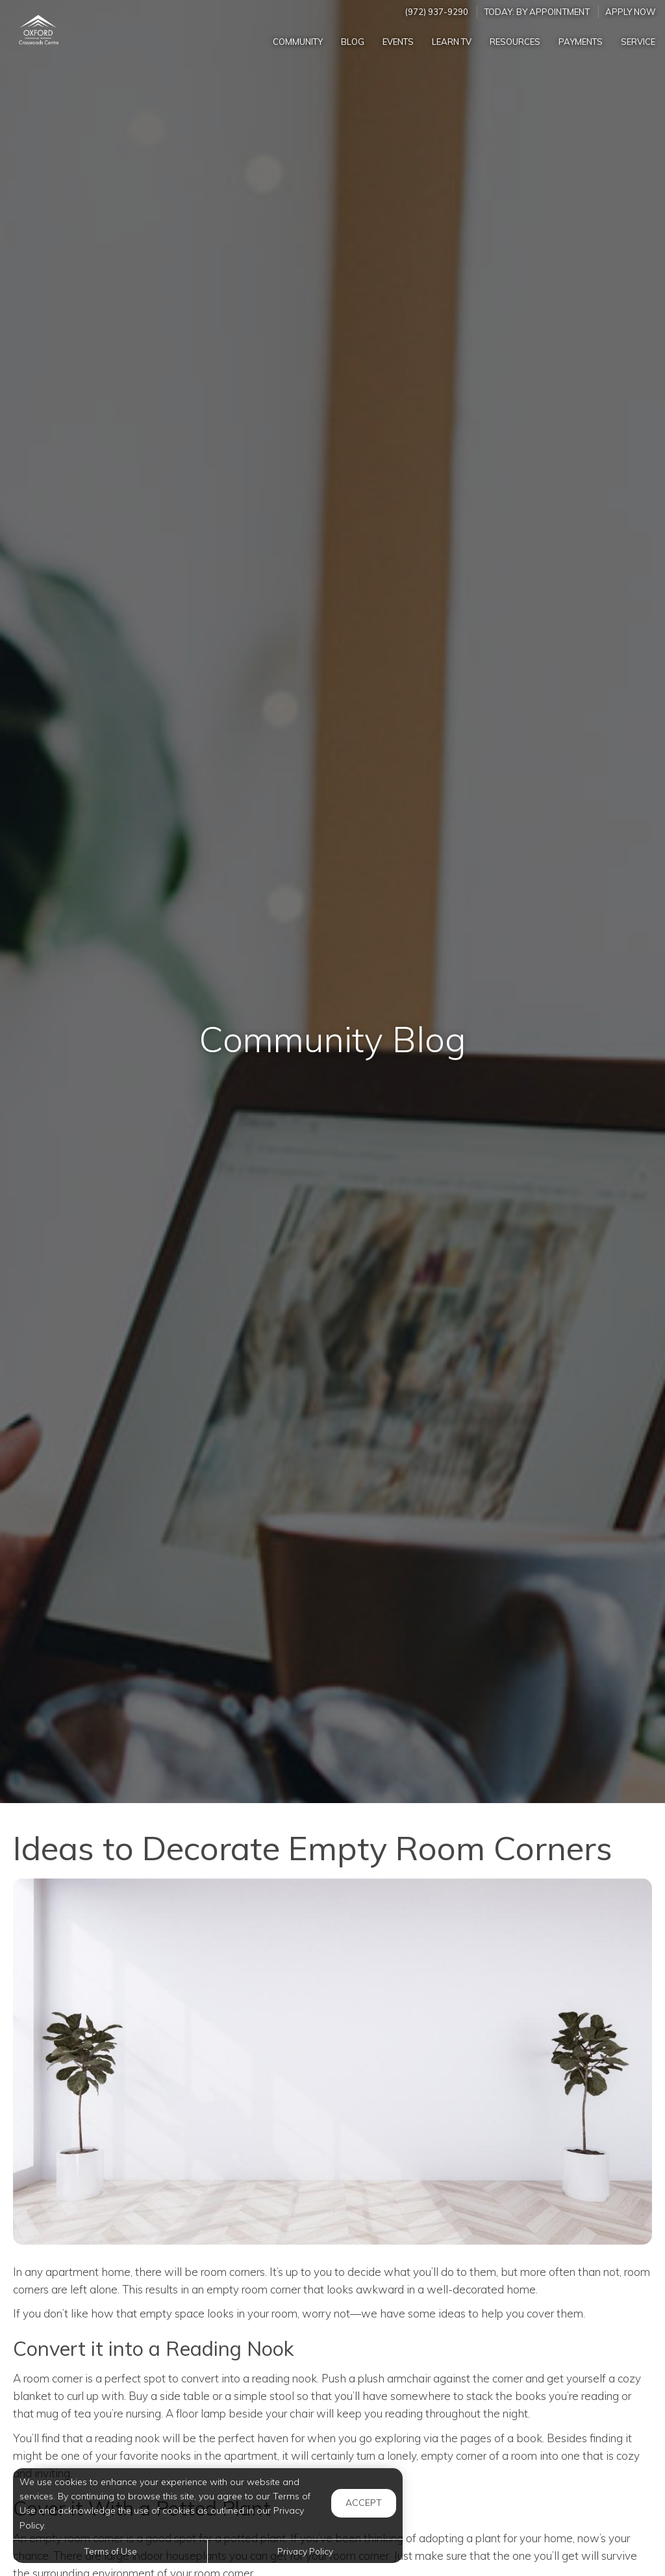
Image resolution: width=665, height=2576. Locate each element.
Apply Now (630, 11)
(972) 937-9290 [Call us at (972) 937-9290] (436, 11)
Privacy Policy (305, 2551)
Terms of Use (110, 2551)
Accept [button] (363, 2502)
